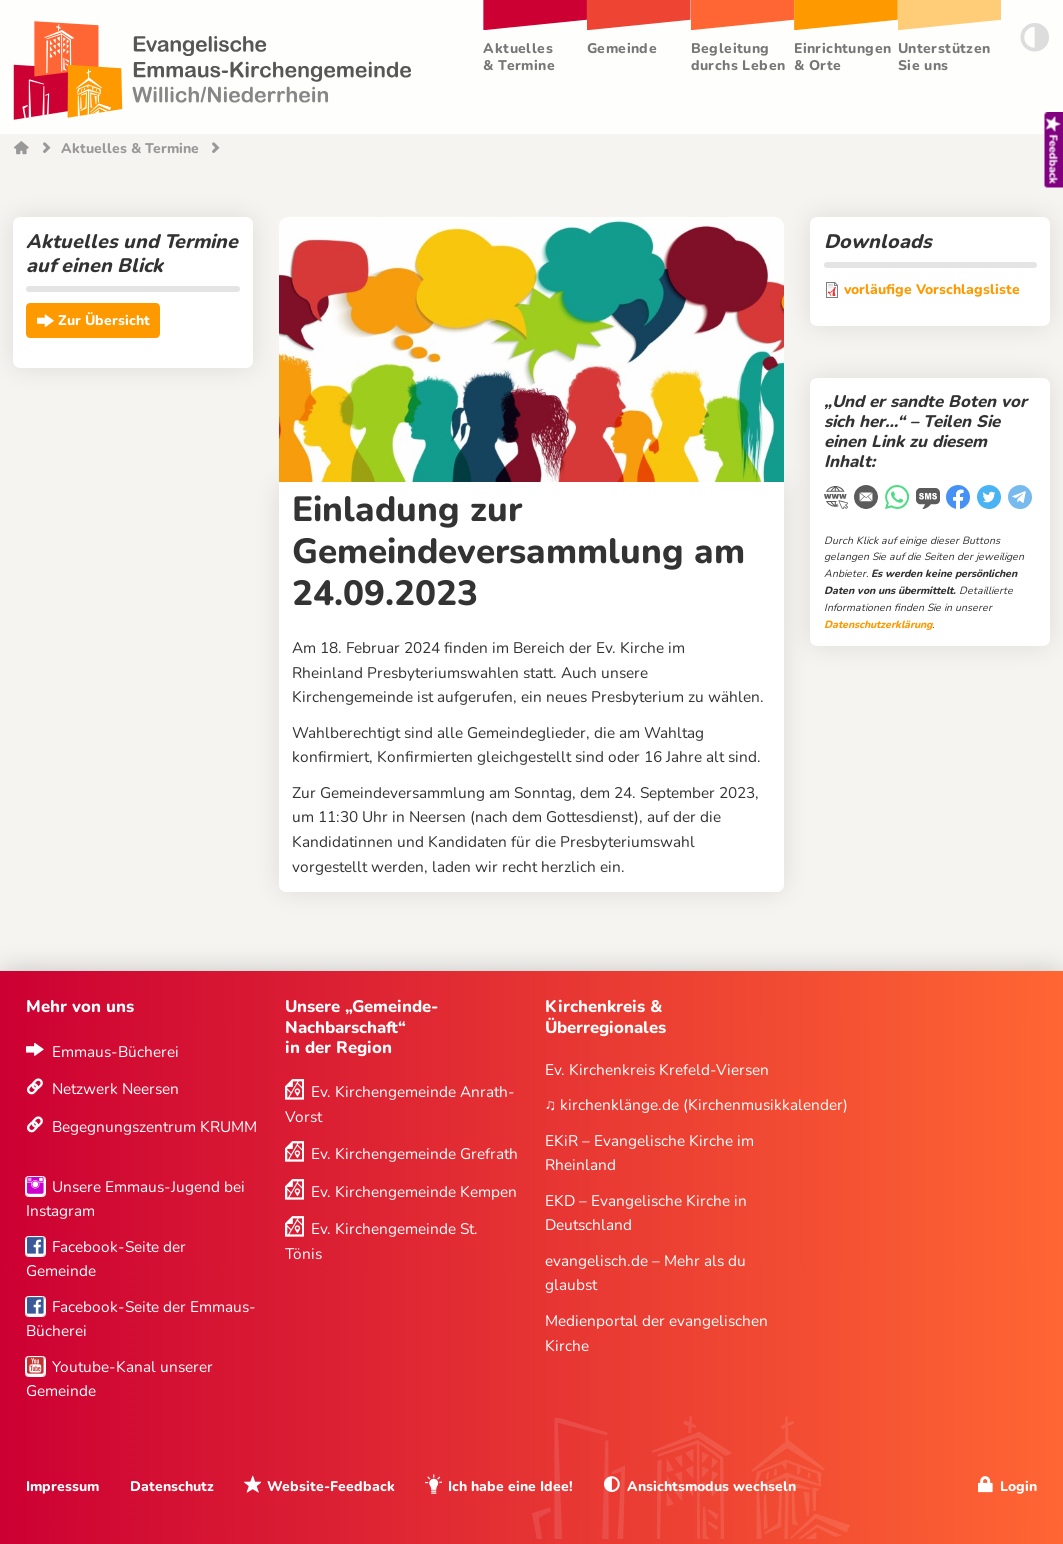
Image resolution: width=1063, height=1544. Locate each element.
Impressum (62, 1486)
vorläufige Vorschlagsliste (932, 289)
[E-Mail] (867, 499)
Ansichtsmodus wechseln (711, 1486)
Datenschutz (172, 1486)
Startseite (21, 149)
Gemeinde (622, 48)
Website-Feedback (331, 1486)
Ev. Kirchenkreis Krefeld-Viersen (657, 1069)
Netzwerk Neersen (115, 1088)
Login (1018, 1486)
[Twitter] (990, 499)
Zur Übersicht (104, 321)
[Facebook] (959, 499)
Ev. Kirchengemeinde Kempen (414, 1191)
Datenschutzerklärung (878, 624)
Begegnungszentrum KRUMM (154, 1126)
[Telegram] (1021, 499)
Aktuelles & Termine (519, 57)
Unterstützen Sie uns (944, 57)
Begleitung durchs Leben (738, 57)
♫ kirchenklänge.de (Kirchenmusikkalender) (697, 1104)
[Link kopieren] (837, 500)
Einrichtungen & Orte (842, 57)
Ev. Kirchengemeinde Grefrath (414, 1153)
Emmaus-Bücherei (115, 1051)
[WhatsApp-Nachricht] (898, 499)
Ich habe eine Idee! (510, 1486)
